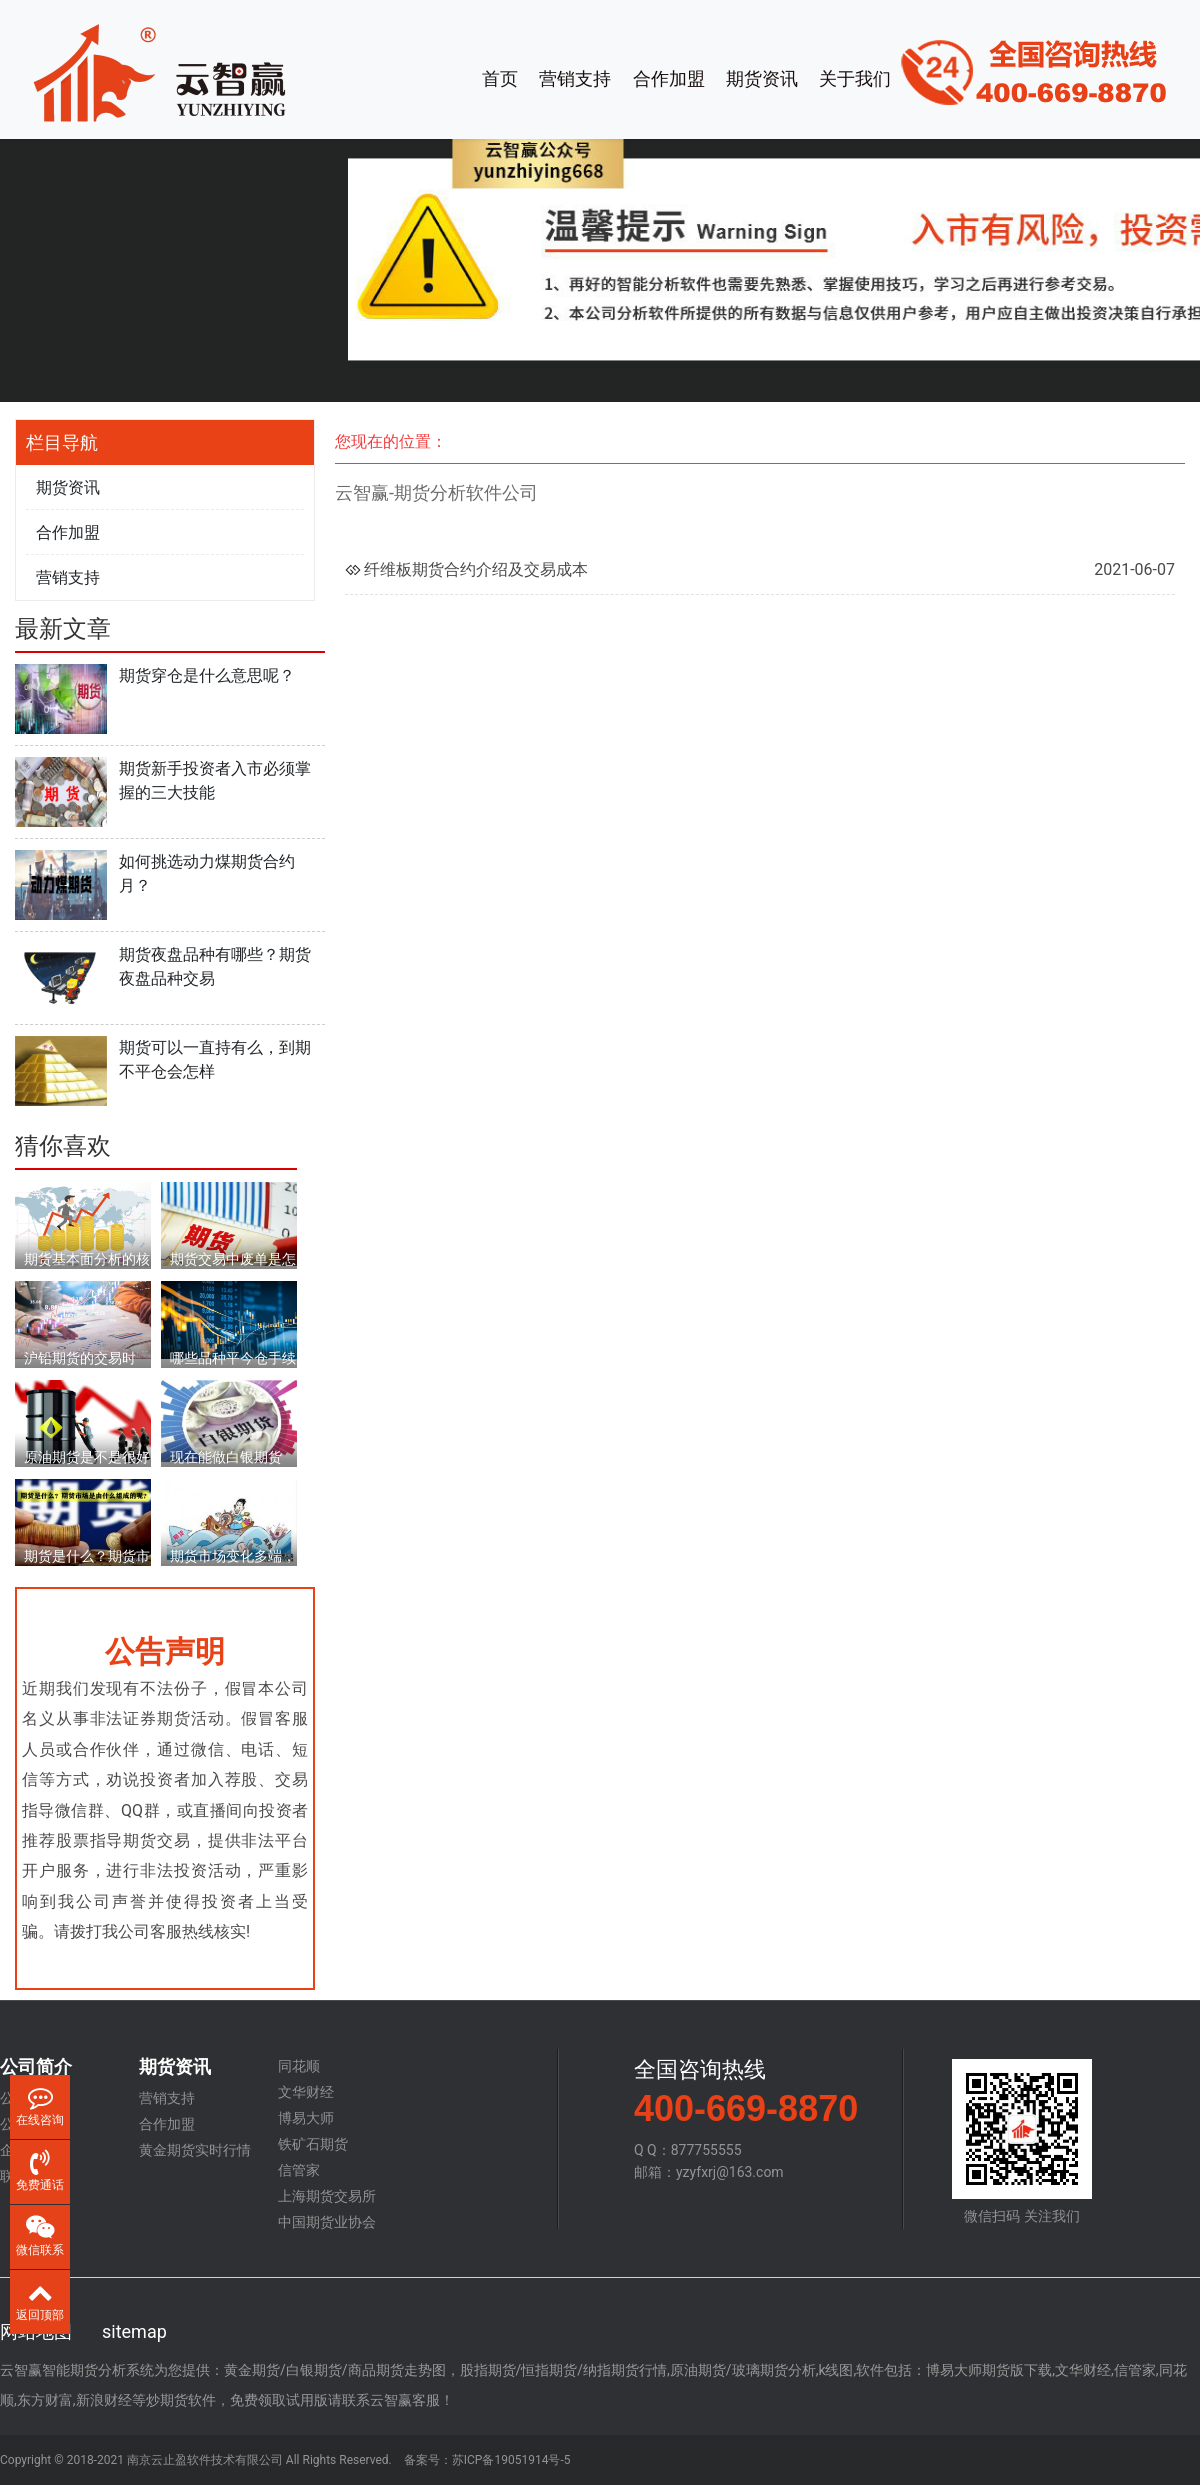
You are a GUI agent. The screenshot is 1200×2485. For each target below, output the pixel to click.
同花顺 (299, 2066)
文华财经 (306, 2092)
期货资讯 (762, 78)
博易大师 (306, 2118)
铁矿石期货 (313, 2144)
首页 (500, 78)
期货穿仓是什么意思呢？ (207, 675)
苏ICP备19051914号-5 (511, 2460)
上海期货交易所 (327, 2196)
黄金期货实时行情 (195, 2150)
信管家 (299, 2170)
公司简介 (36, 2067)
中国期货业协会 (327, 2222)
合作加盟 (669, 78)
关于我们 (855, 78)
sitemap (134, 2331)
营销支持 (575, 78)
